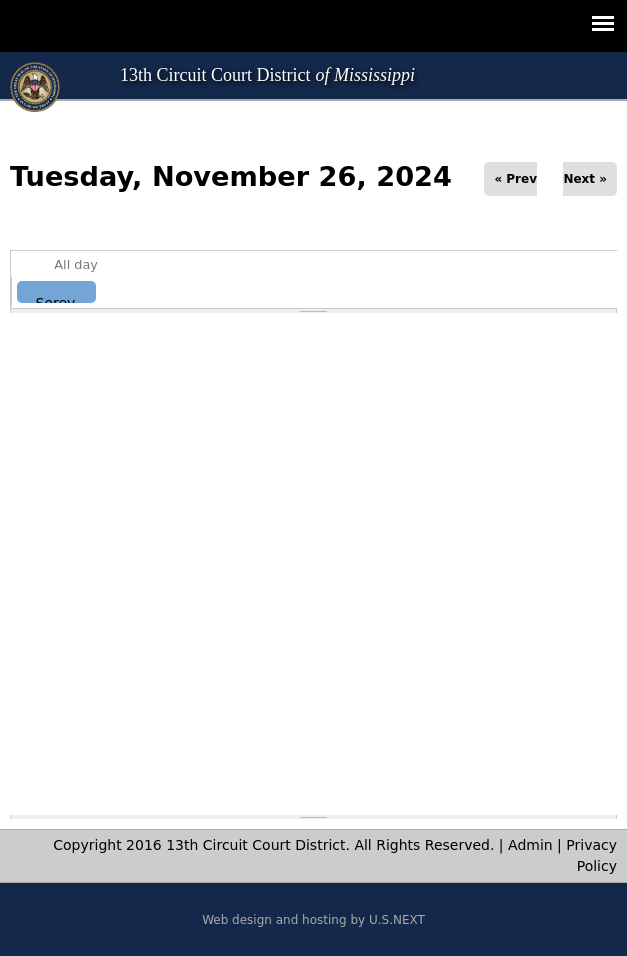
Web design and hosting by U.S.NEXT (313, 920)
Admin (530, 845)
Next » (585, 179)
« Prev (515, 179)
